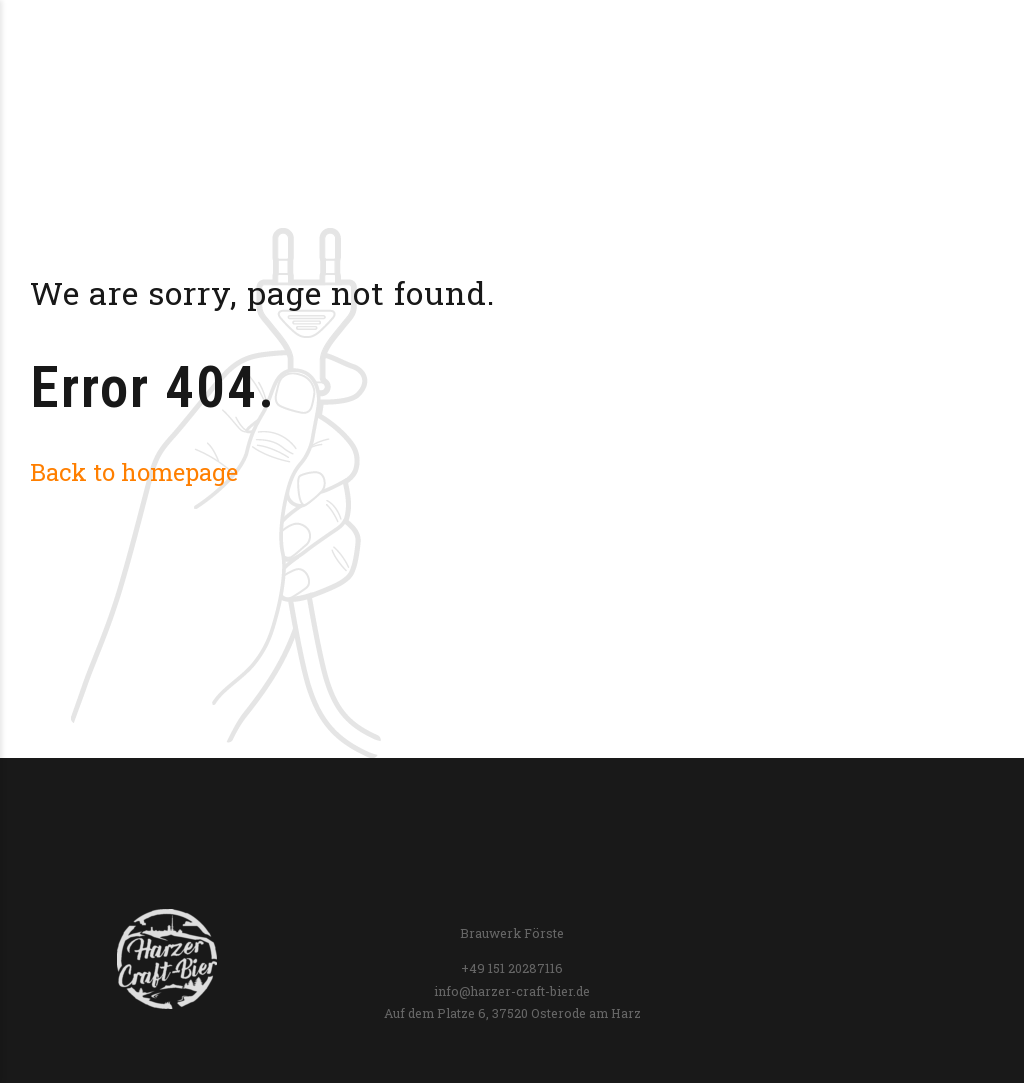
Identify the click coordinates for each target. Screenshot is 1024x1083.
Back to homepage (134, 471)
